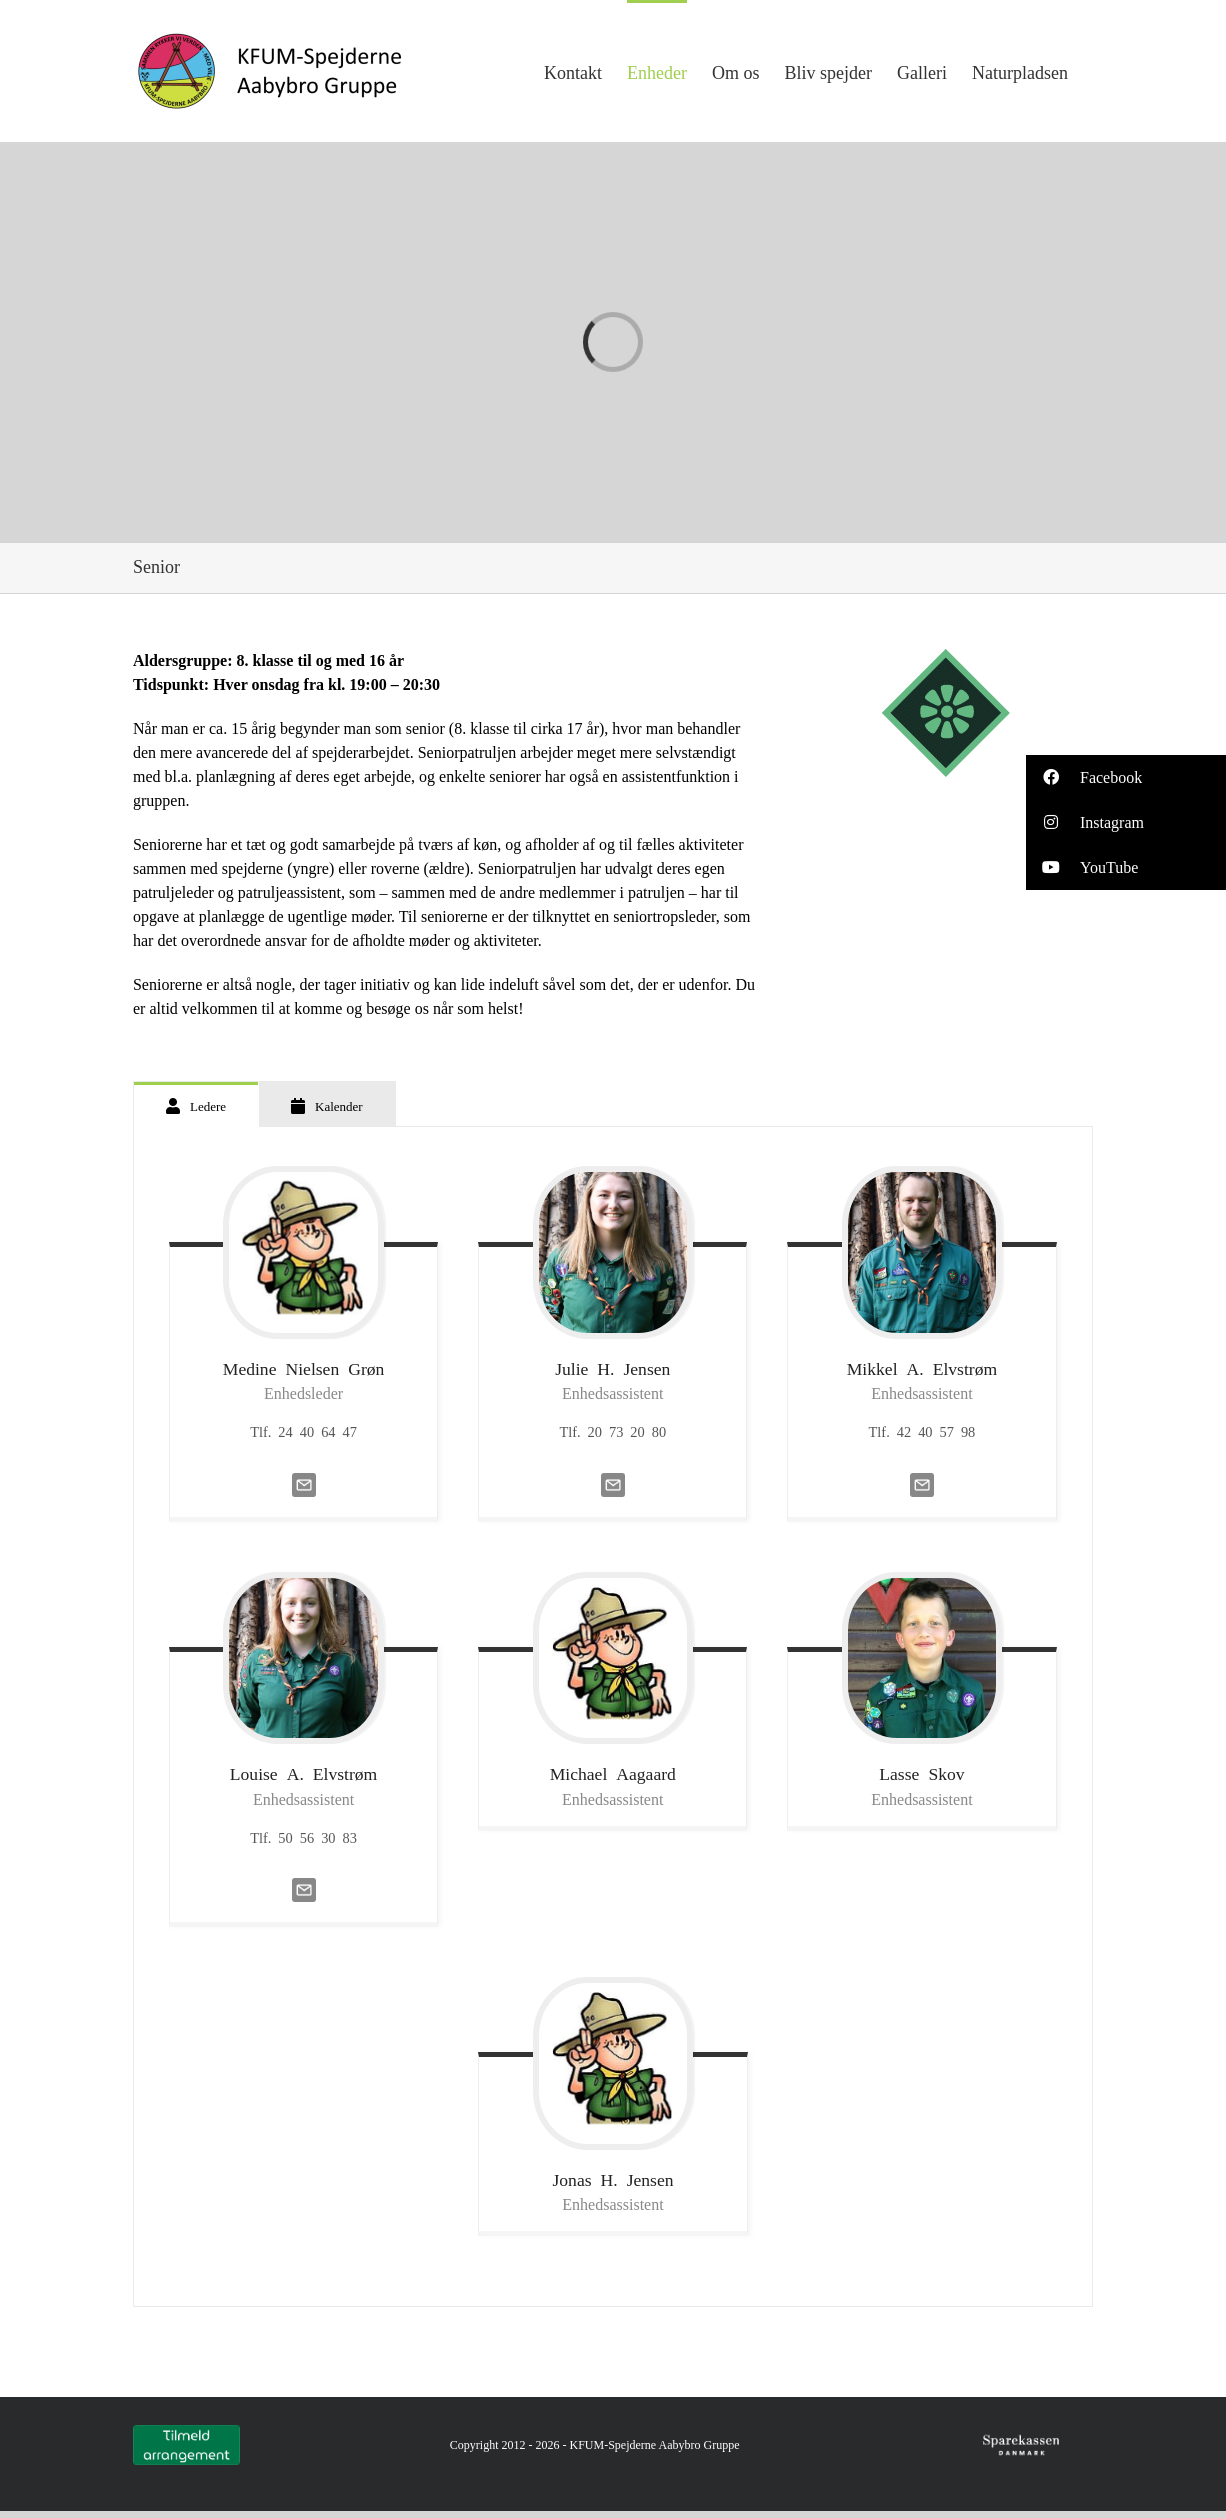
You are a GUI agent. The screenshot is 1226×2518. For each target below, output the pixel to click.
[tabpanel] (613, 1717)
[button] (1126, 777)
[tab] (196, 1104)
